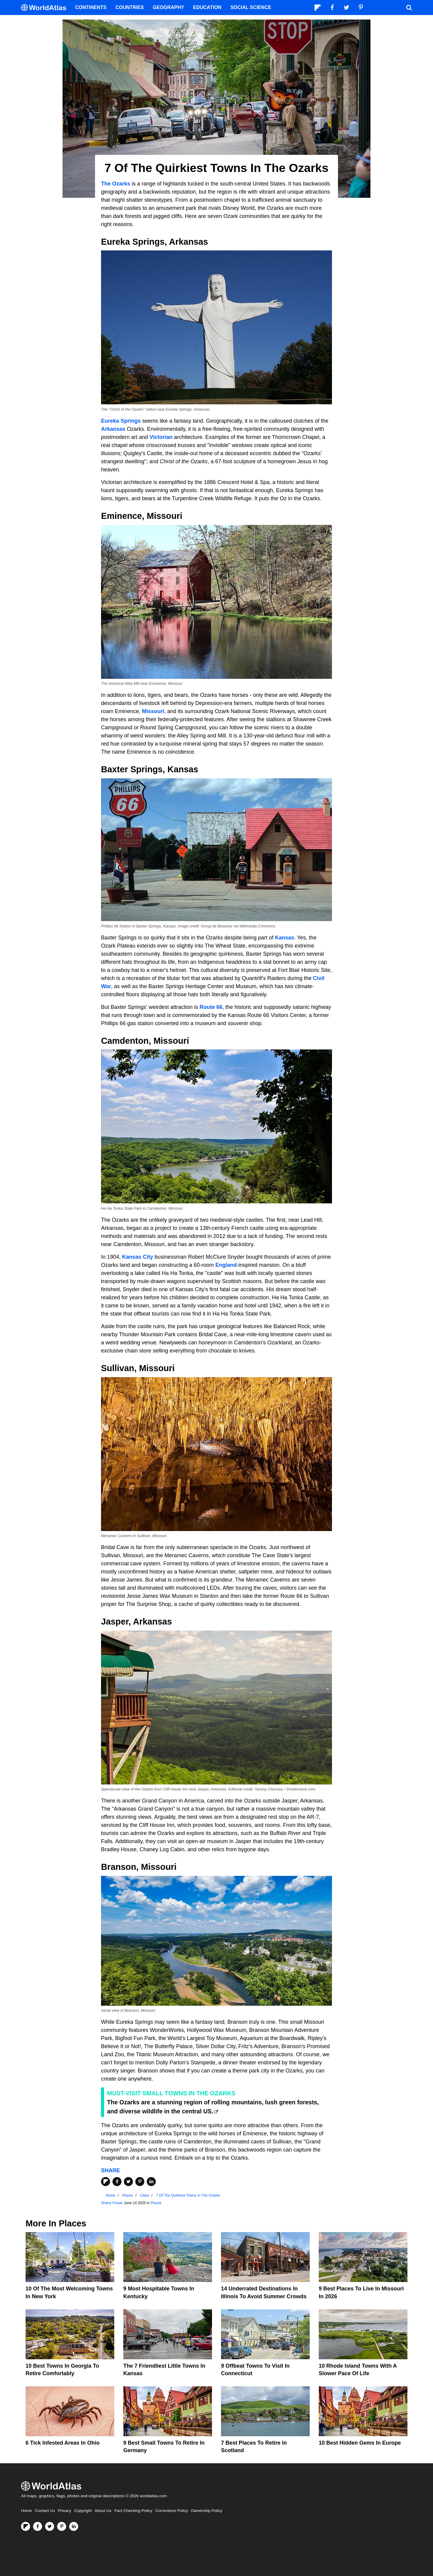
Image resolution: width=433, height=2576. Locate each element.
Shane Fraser (112, 2203)
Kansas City (137, 1257)
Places (156, 2203)
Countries (129, 7)
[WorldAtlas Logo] (46, 7)
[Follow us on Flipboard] (25, 2526)
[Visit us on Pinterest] (61, 2526)
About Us (103, 2510)
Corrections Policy (171, 2510)
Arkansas (113, 429)
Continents (90, 7)
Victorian (161, 437)
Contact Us (45, 2510)
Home (26, 2510)
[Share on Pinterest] (139, 2181)
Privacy (64, 2510)
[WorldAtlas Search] (409, 7)
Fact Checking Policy (133, 2510)
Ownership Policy (206, 2510)
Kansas (284, 938)
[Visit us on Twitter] (49, 2526)
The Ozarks (115, 184)
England (226, 1265)
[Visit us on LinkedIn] (73, 2526)
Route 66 (211, 1007)
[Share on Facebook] (116, 2181)
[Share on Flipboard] (105, 2181)
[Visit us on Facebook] (37, 2526)
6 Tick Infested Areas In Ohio (63, 2443)
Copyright (83, 2510)
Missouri (153, 711)
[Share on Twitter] (128, 2181)
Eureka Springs (121, 421)
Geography (168, 7)
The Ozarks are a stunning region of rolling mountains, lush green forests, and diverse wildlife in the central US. (213, 2107)
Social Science (250, 7)
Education (207, 7)
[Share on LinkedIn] (151, 2181)
